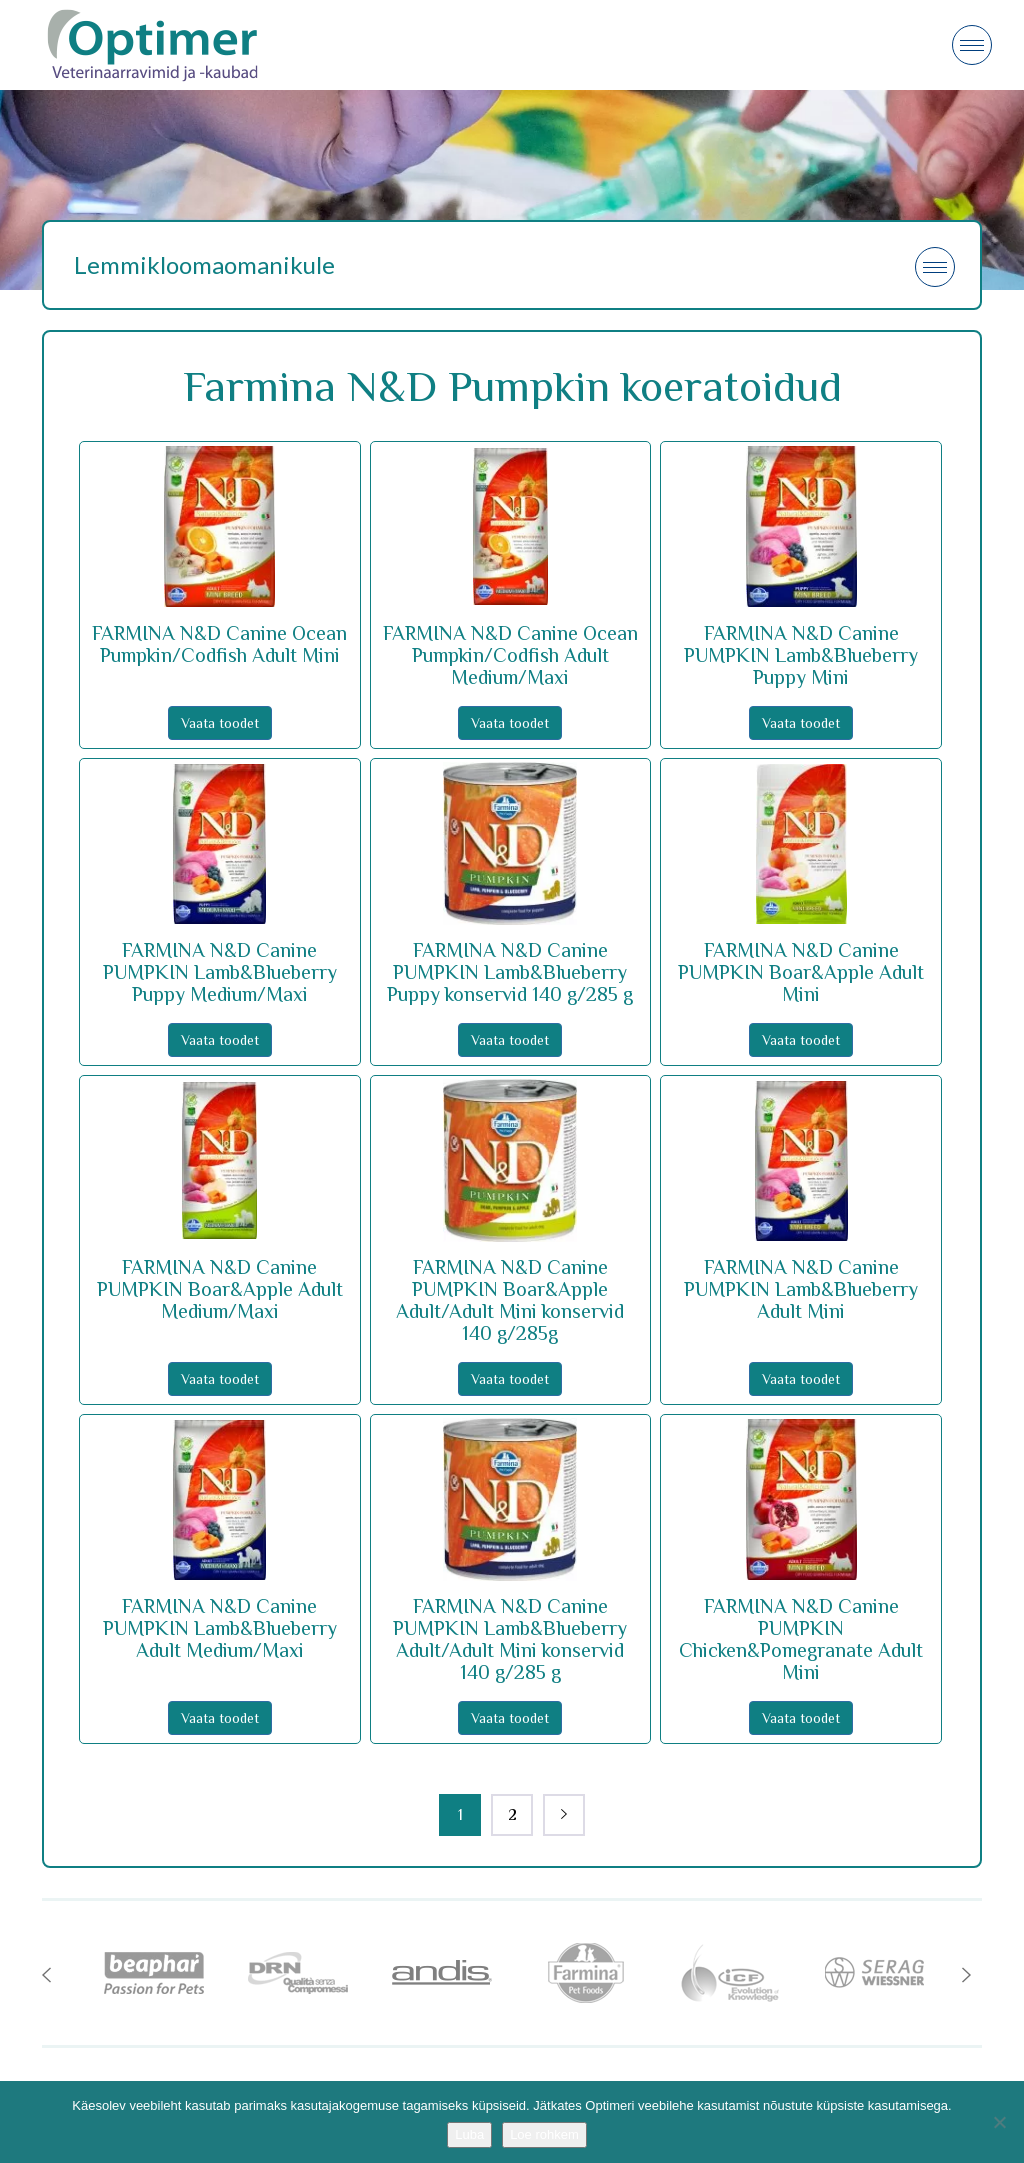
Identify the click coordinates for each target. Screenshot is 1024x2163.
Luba (469, 2134)
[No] (999, 2122)
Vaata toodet (220, 723)
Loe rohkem (544, 2134)
